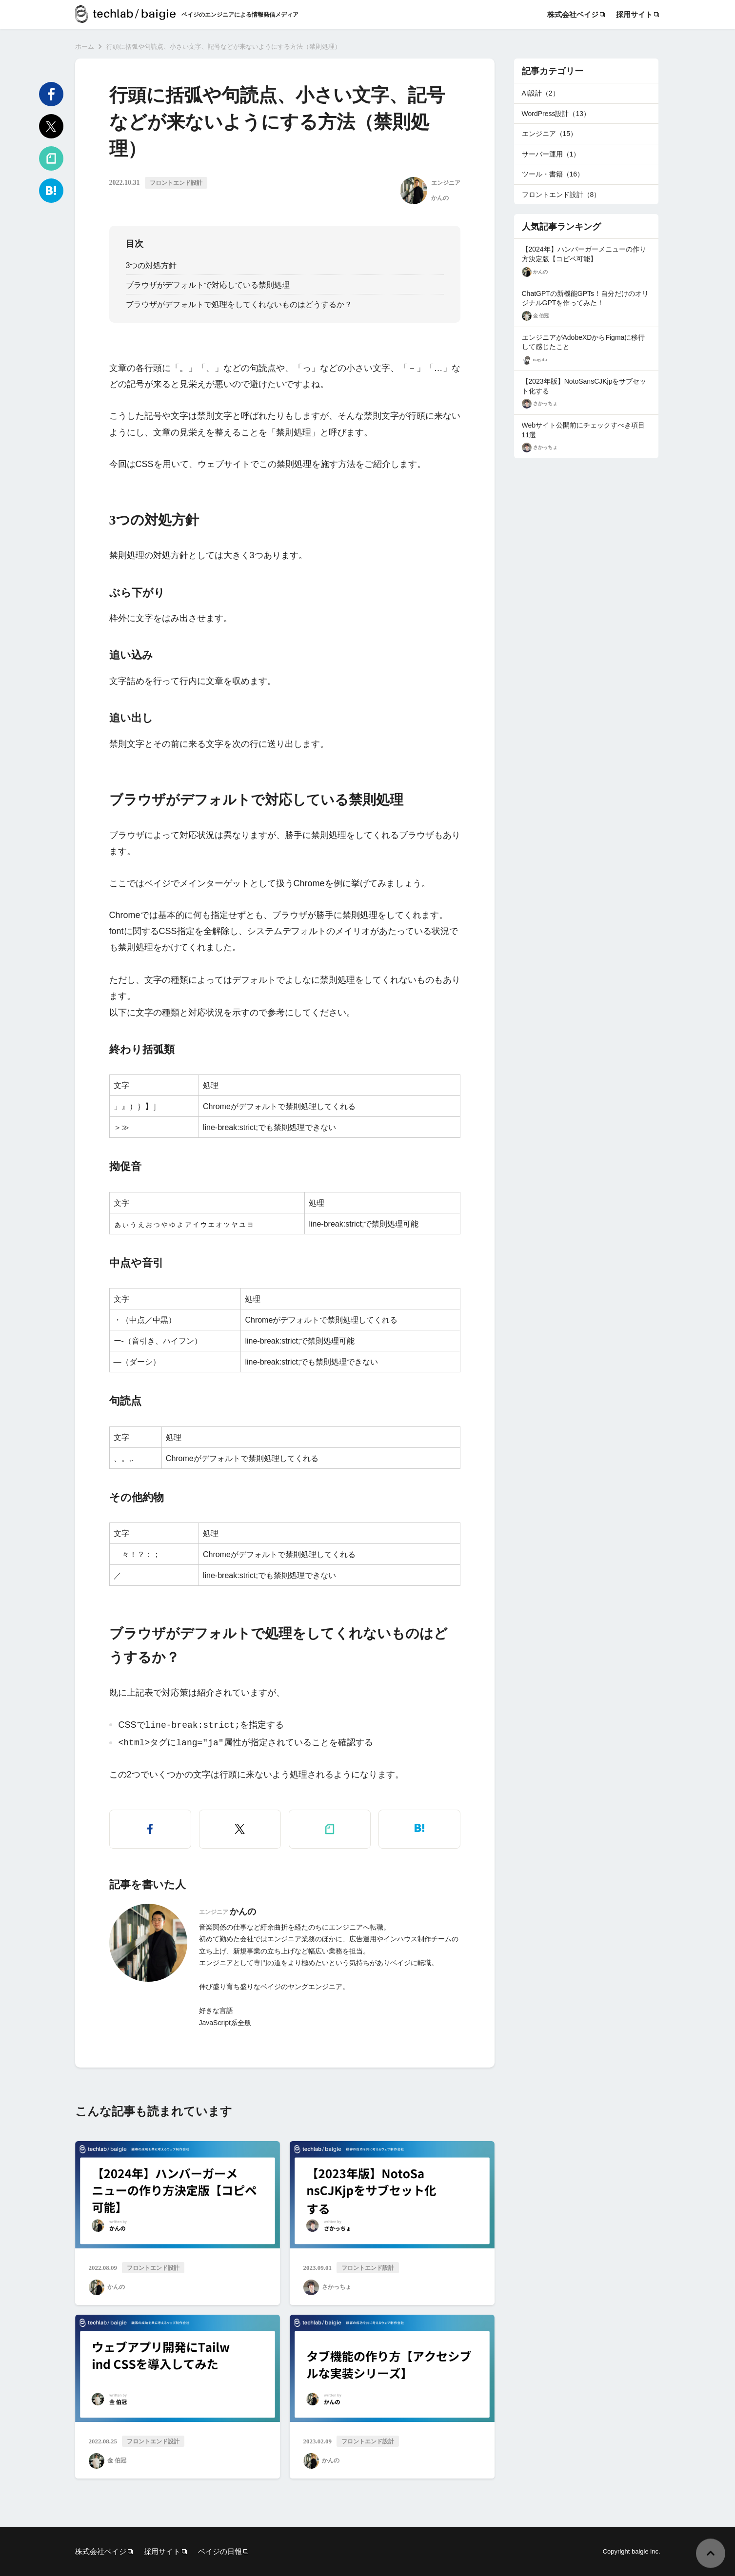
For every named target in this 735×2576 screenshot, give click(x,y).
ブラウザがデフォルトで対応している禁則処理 (208, 285)
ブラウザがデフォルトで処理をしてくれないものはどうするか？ (239, 304)
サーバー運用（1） (551, 154)
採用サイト (634, 15)
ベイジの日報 (220, 2551)
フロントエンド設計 (176, 182)
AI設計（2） (540, 93)
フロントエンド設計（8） (561, 194)
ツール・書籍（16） (553, 174)
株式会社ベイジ (572, 15)
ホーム (84, 46)
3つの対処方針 (151, 265)
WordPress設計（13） (556, 113)
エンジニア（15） (549, 133)
